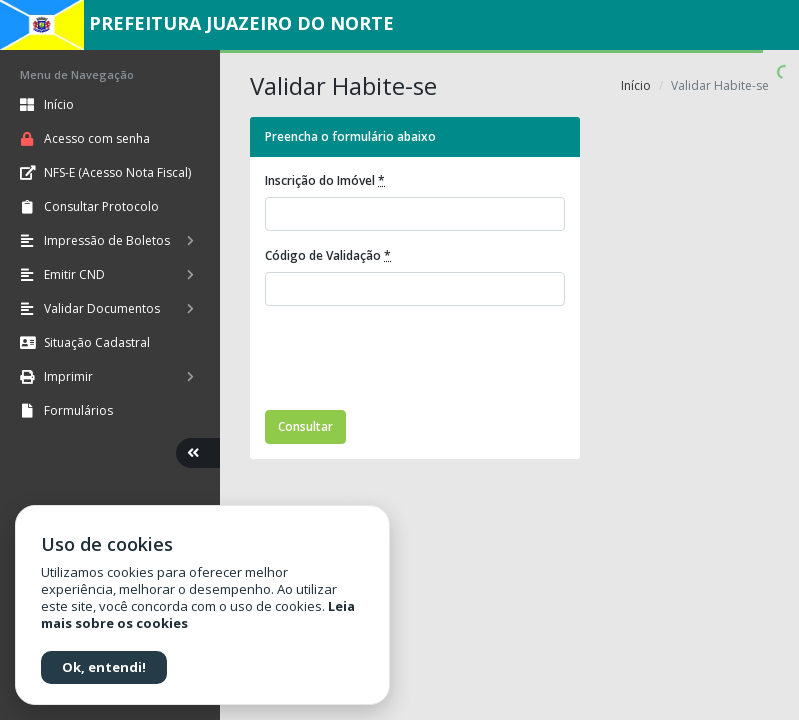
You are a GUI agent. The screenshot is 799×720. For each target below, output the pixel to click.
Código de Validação (328, 255)
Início (636, 85)
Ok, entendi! (104, 667)
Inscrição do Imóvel (325, 180)
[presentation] (417, 361)
